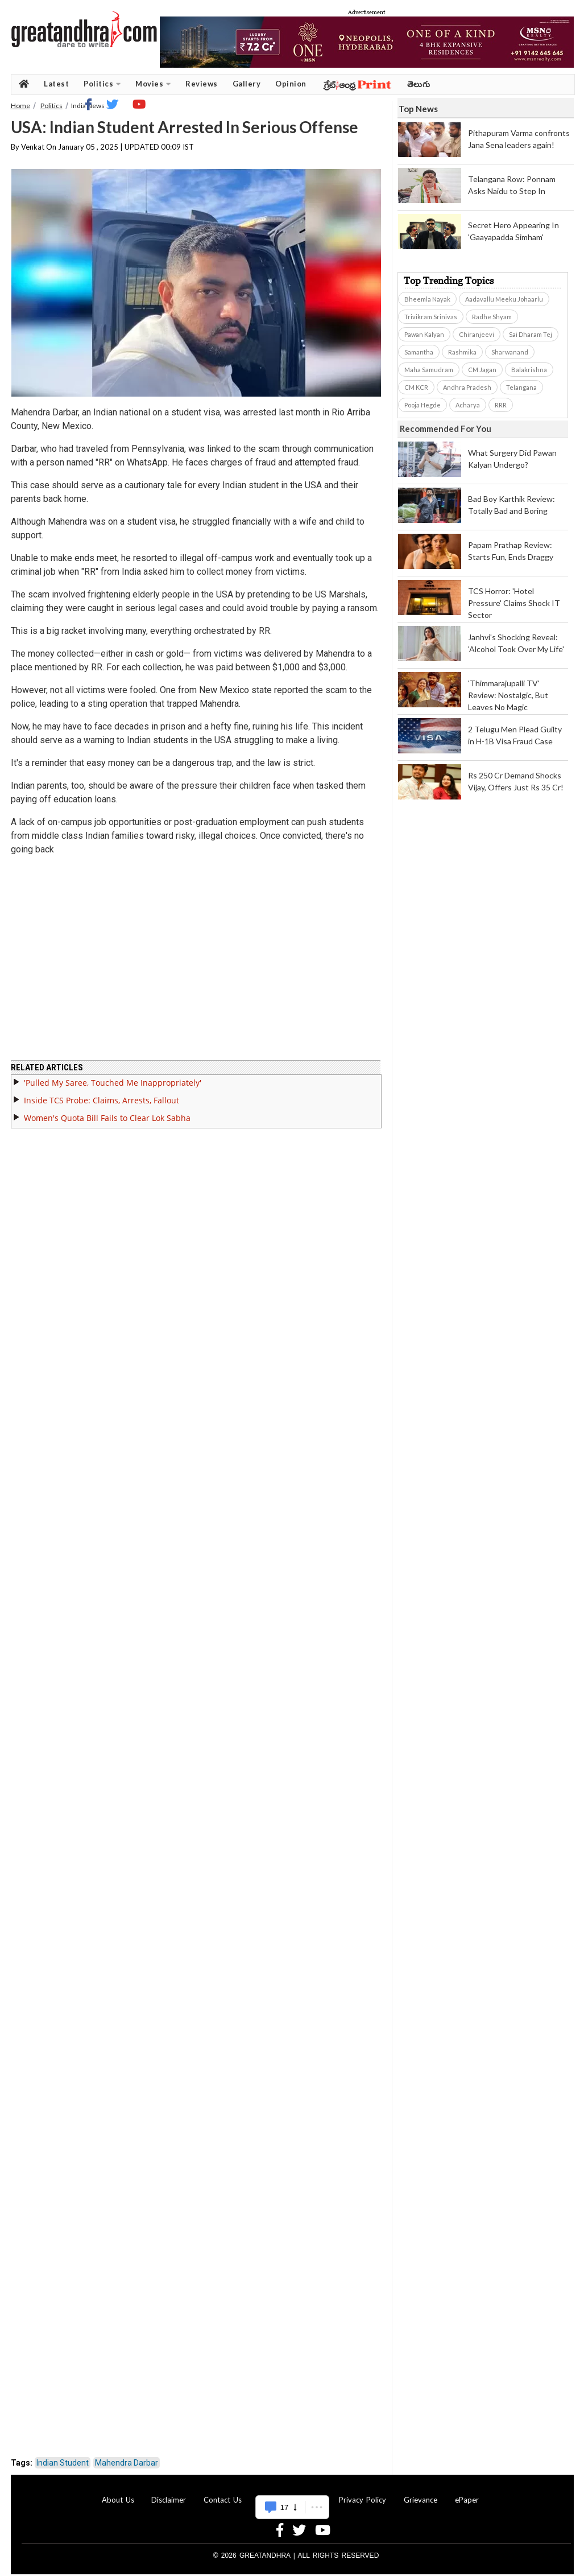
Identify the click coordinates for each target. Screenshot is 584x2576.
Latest (56, 83)
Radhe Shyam (492, 316)
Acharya (467, 405)
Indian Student (62, 2455)
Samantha (418, 352)
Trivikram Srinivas (430, 316)
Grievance (420, 2492)
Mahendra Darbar (126, 2455)
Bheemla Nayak (427, 299)
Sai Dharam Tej (530, 334)
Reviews (201, 83)
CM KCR (416, 387)
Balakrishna (529, 369)
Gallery (247, 83)
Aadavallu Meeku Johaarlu (504, 299)
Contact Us (223, 2492)
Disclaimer (168, 2492)
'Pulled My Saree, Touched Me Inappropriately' (112, 1075)
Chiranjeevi (476, 334)
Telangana (521, 387)
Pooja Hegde (422, 405)
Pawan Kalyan (424, 334)
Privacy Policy (362, 2492)
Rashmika (462, 352)
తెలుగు (418, 84)
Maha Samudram (428, 369)
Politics (102, 84)
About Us (118, 2492)
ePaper (467, 2492)
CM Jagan (482, 369)
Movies (153, 84)
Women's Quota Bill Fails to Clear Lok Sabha (107, 1111)
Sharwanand (509, 352)
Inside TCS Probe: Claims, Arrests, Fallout (101, 1093)
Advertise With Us (290, 2492)
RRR (501, 405)
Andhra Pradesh (467, 387)
